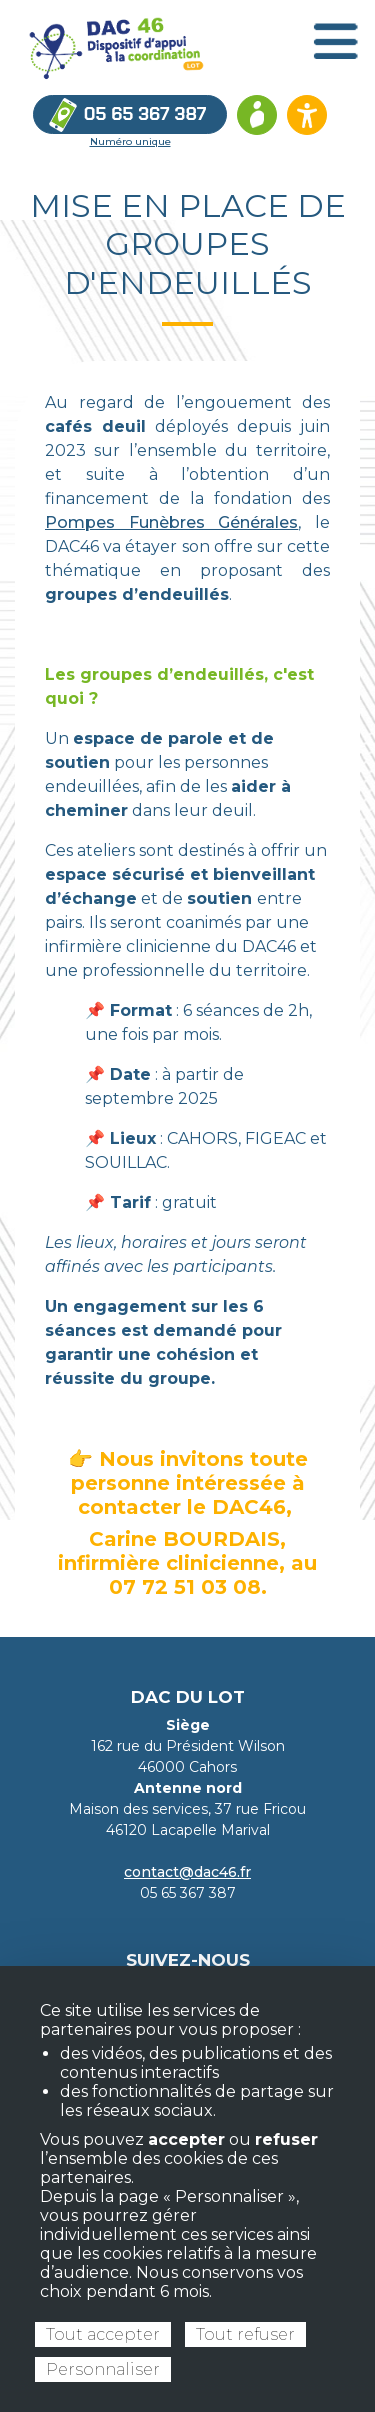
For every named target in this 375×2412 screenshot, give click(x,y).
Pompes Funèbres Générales (171, 522)
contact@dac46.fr (187, 1872)
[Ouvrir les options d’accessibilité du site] (307, 115)
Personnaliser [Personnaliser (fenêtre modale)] (103, 2369)
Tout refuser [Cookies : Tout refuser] (245, 2334)
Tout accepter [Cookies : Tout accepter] (103, 2334)
